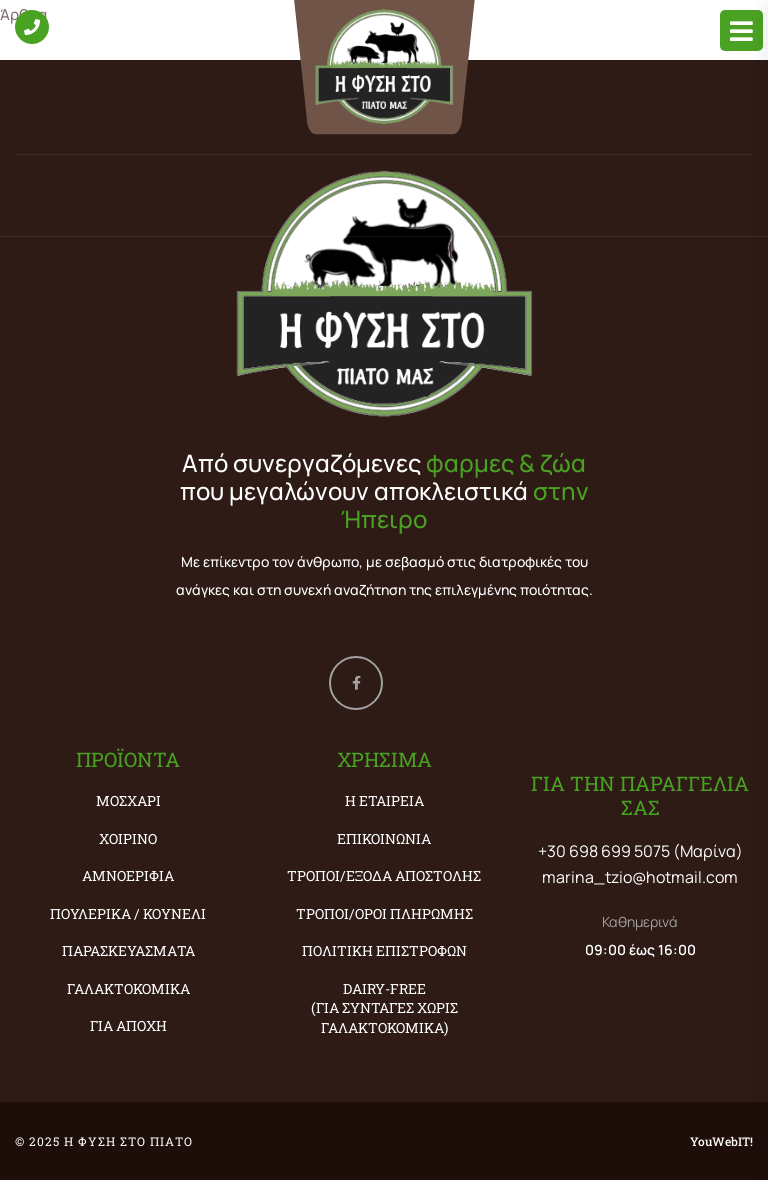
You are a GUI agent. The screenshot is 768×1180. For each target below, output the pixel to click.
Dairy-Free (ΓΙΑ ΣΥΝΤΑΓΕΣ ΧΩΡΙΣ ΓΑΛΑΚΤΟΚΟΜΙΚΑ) (384, 1008)
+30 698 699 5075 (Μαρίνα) (640, 851)
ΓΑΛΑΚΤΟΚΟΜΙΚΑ (128, 988)
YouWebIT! (721, 1141)
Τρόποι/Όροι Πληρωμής (384, 913)
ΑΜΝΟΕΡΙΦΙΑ (128, 875)
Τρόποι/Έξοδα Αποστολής (384, 875)
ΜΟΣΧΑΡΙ (128, 800)
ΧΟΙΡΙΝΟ (128, 838)
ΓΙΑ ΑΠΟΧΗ (128, 1025)
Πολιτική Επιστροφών (384, 950)
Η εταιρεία (384, 800)
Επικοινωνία (384, 838)
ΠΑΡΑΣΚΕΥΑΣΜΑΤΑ (128, 950)
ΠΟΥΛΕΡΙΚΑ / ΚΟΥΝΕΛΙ (128, 913)
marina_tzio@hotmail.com (640, 877)
